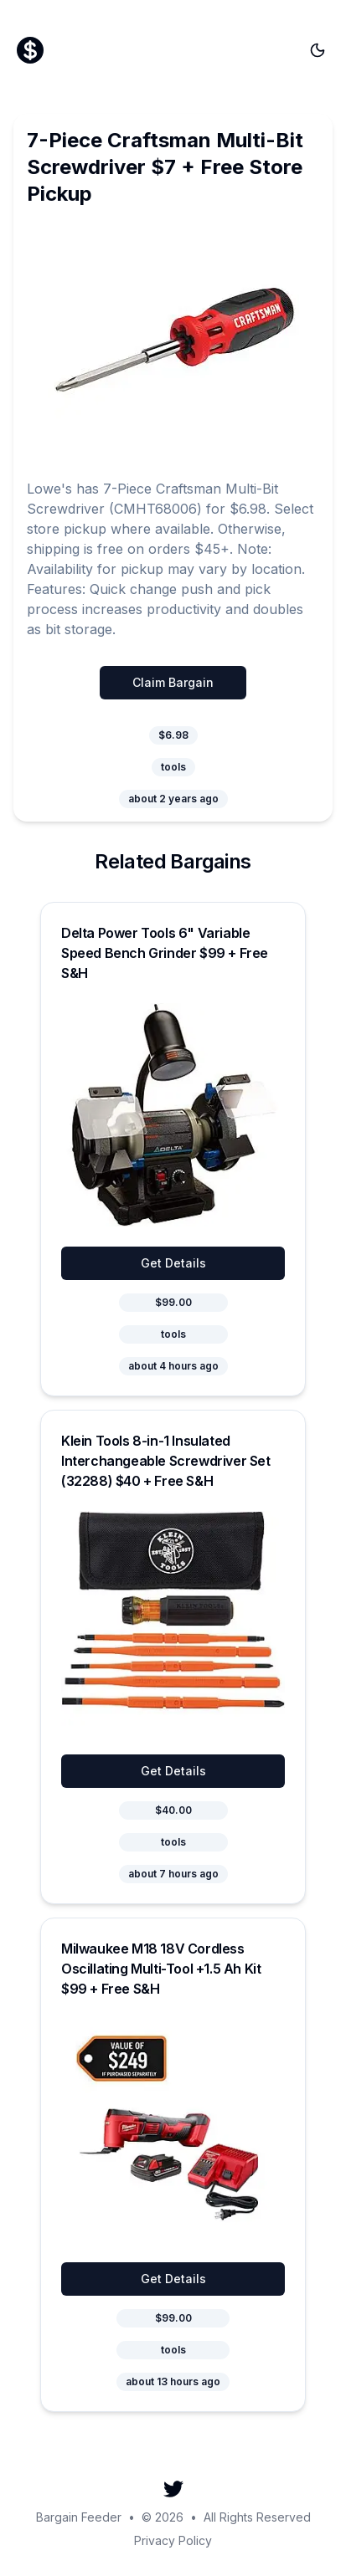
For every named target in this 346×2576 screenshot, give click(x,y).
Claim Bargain (173, 682)
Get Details (173, 1263)
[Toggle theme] (317, 50)
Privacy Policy (173, 2540)
